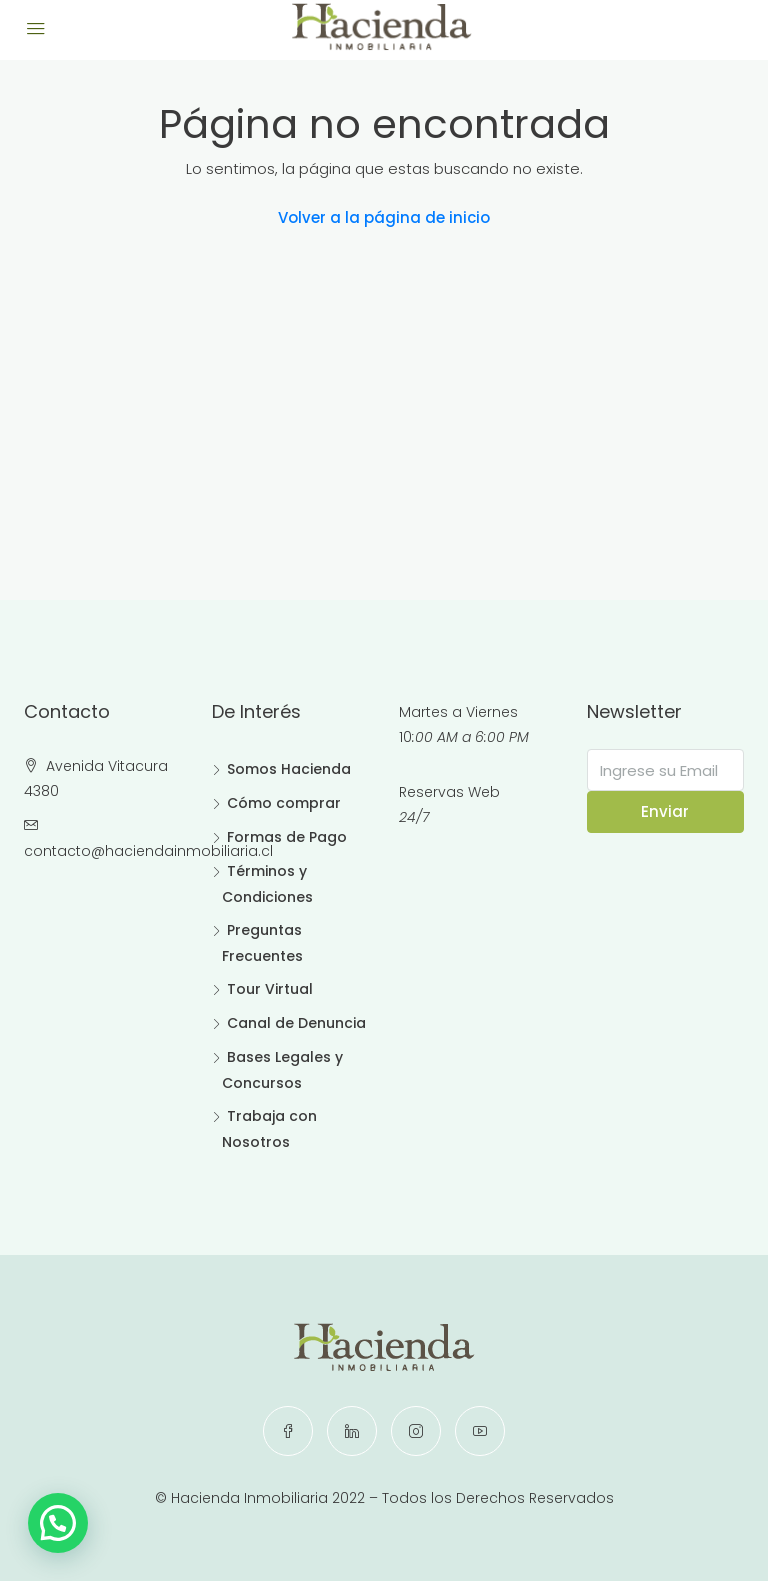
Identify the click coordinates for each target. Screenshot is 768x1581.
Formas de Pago (287, 837)
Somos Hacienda (289, 769)
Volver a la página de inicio (384, 217)
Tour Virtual (270, 989)
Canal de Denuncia (296, 1023)
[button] (61, 1521)
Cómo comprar (284, 803)
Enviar (665, 811)
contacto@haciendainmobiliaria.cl (148, 851)
